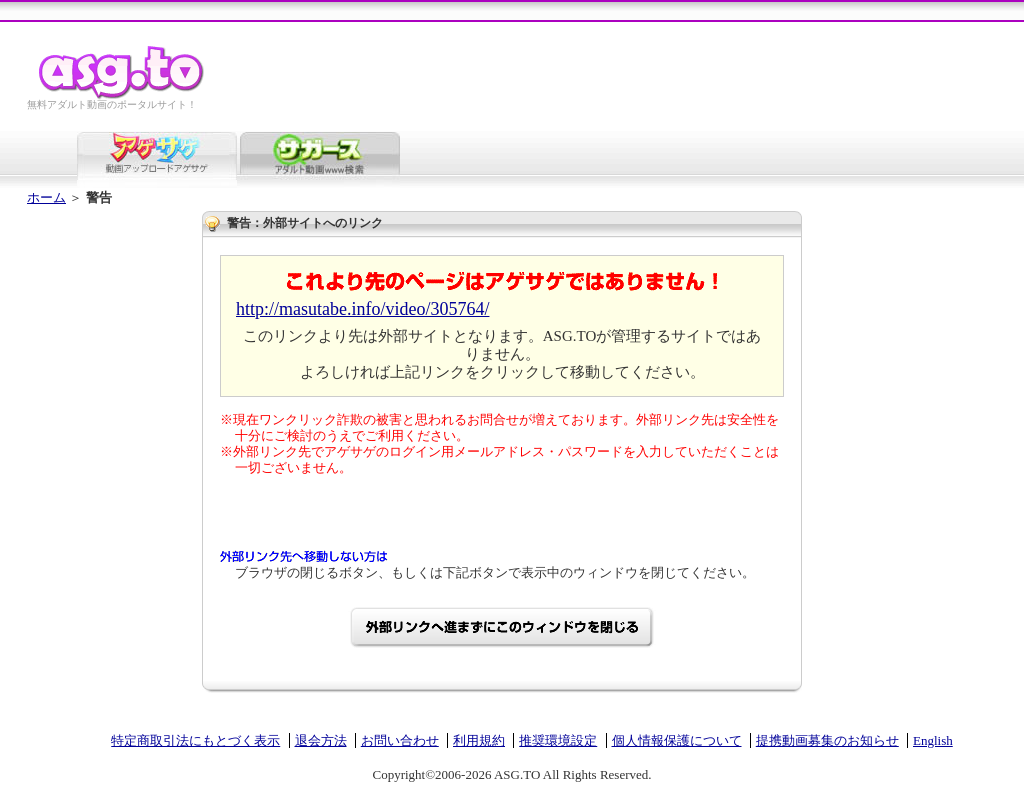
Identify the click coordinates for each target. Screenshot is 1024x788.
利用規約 (479, 740)
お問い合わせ (400, 740)
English (933, 740)
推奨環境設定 (558, 740)
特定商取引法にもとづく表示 (195, 740)
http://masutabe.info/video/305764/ (362, 309)
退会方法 (321, 740)
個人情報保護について (677, 740)
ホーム (46, 197)
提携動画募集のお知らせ (827, 740)
